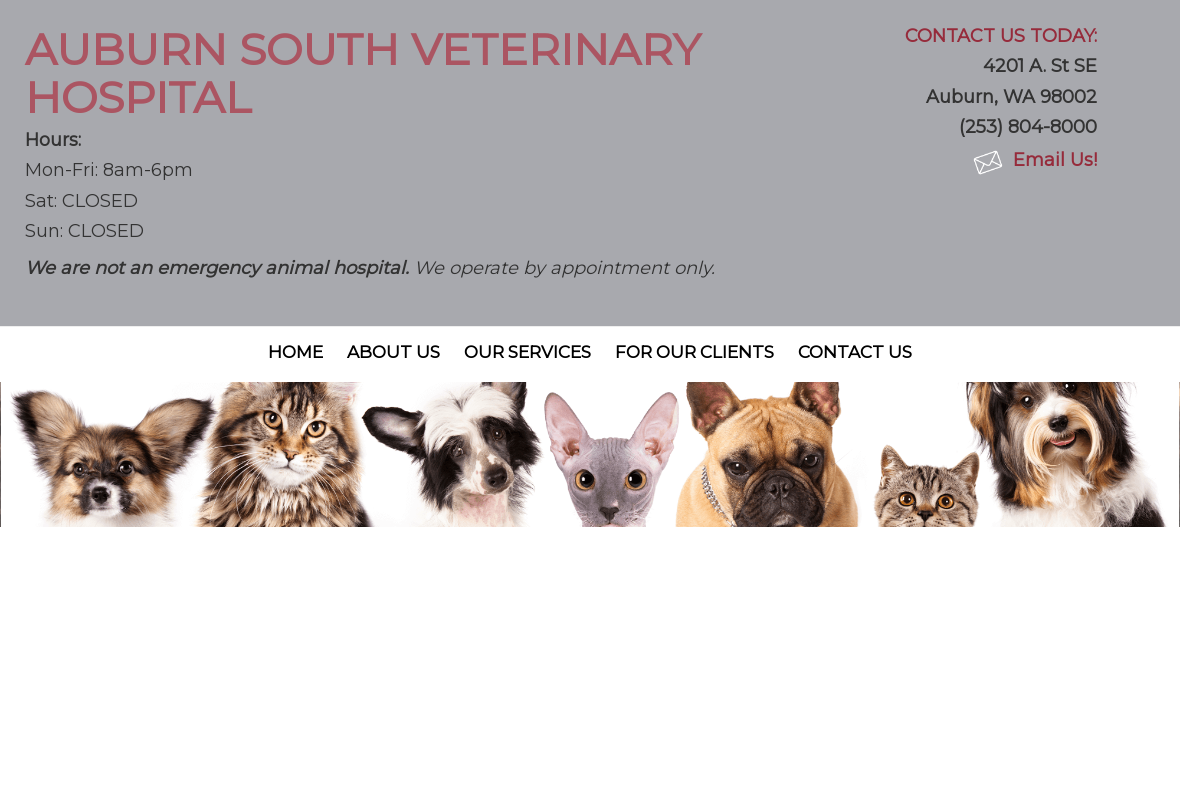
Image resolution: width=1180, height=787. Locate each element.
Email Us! (1055, 160)
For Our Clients (694, 352)
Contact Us (855, 352)
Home (295, 352)
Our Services (527, 352)
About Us (393, 352)
